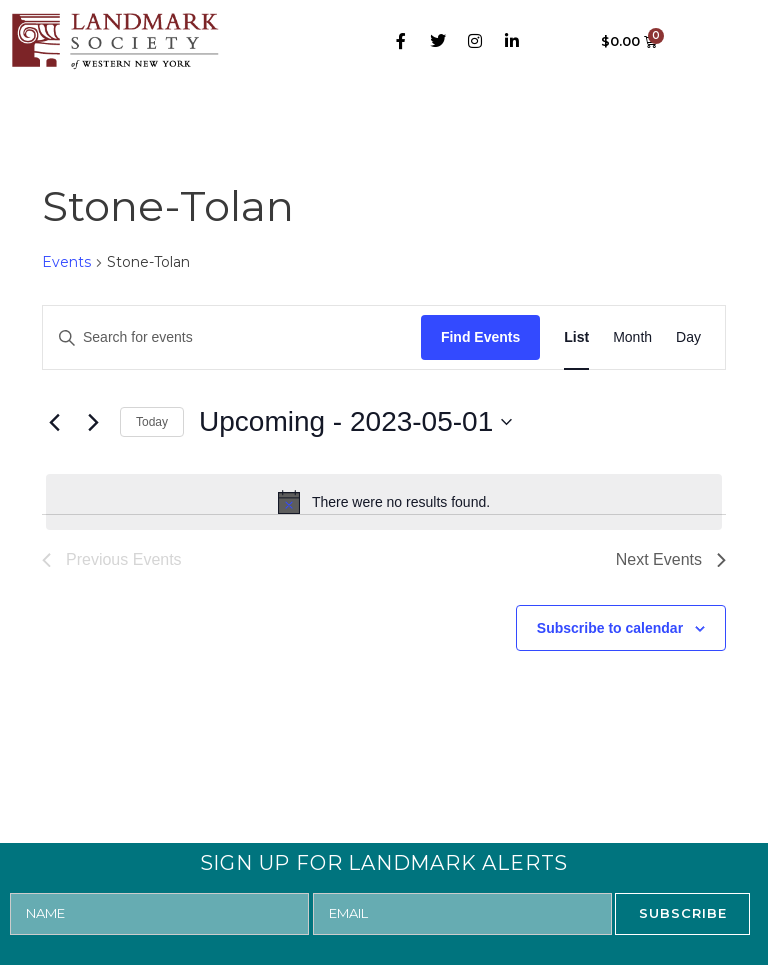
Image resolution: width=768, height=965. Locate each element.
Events (66, 262)
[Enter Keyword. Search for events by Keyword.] (232, 337)
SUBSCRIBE (683, 913)
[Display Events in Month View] (632, 337)
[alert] (384, 502)
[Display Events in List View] (576, 337)
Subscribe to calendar (610, 628)
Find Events (480, 337)
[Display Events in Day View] (688, 337)
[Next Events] (93, 422)
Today (152, 422)
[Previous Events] (54, 422)
